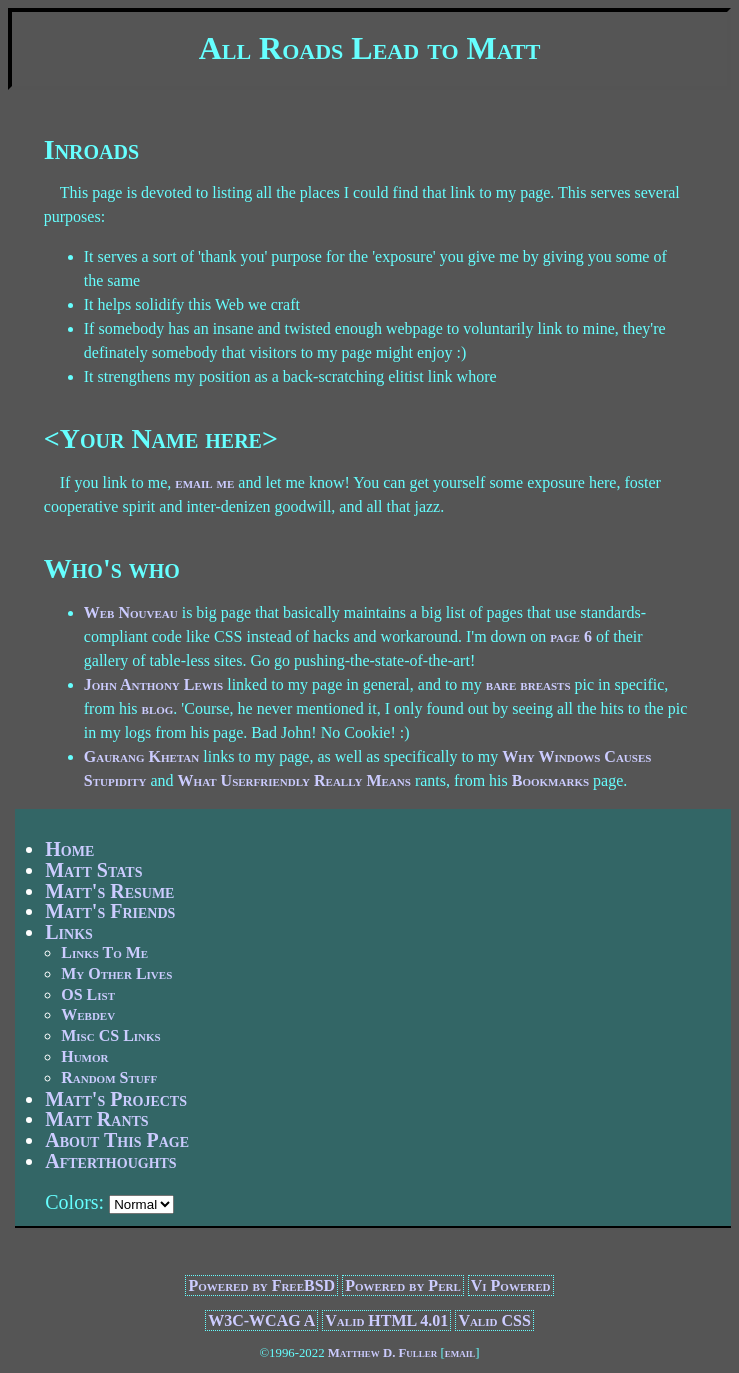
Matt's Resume (109, 891)
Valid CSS (494, 1320)
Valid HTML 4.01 (386, 1320)
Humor (84, 1056)
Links (69, 932)
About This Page (117, 1140)
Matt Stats (93, 870)
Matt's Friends (110, 911)
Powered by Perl (403, 1285)
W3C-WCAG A (261, 1320)
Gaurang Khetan (141, 756)
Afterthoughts (110, 1161)
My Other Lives (116, 973)
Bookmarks (550, 780)
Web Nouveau (131, 612)
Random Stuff (109, 1077)
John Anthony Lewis (153, 684)
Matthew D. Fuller (383, 1353)
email (460, 1353)
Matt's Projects (116, 1099)
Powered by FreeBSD (261, 1285)
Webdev (88, 1014)
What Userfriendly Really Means (294, 780)
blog (158, 708)
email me (204, 482)
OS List (88, 994)
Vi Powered (511, 1285)
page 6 (571, 636)
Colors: (74, 1202)
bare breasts (528, 684)
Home (69, 849)
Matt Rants (96, 1119)
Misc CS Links (110, 1035)
